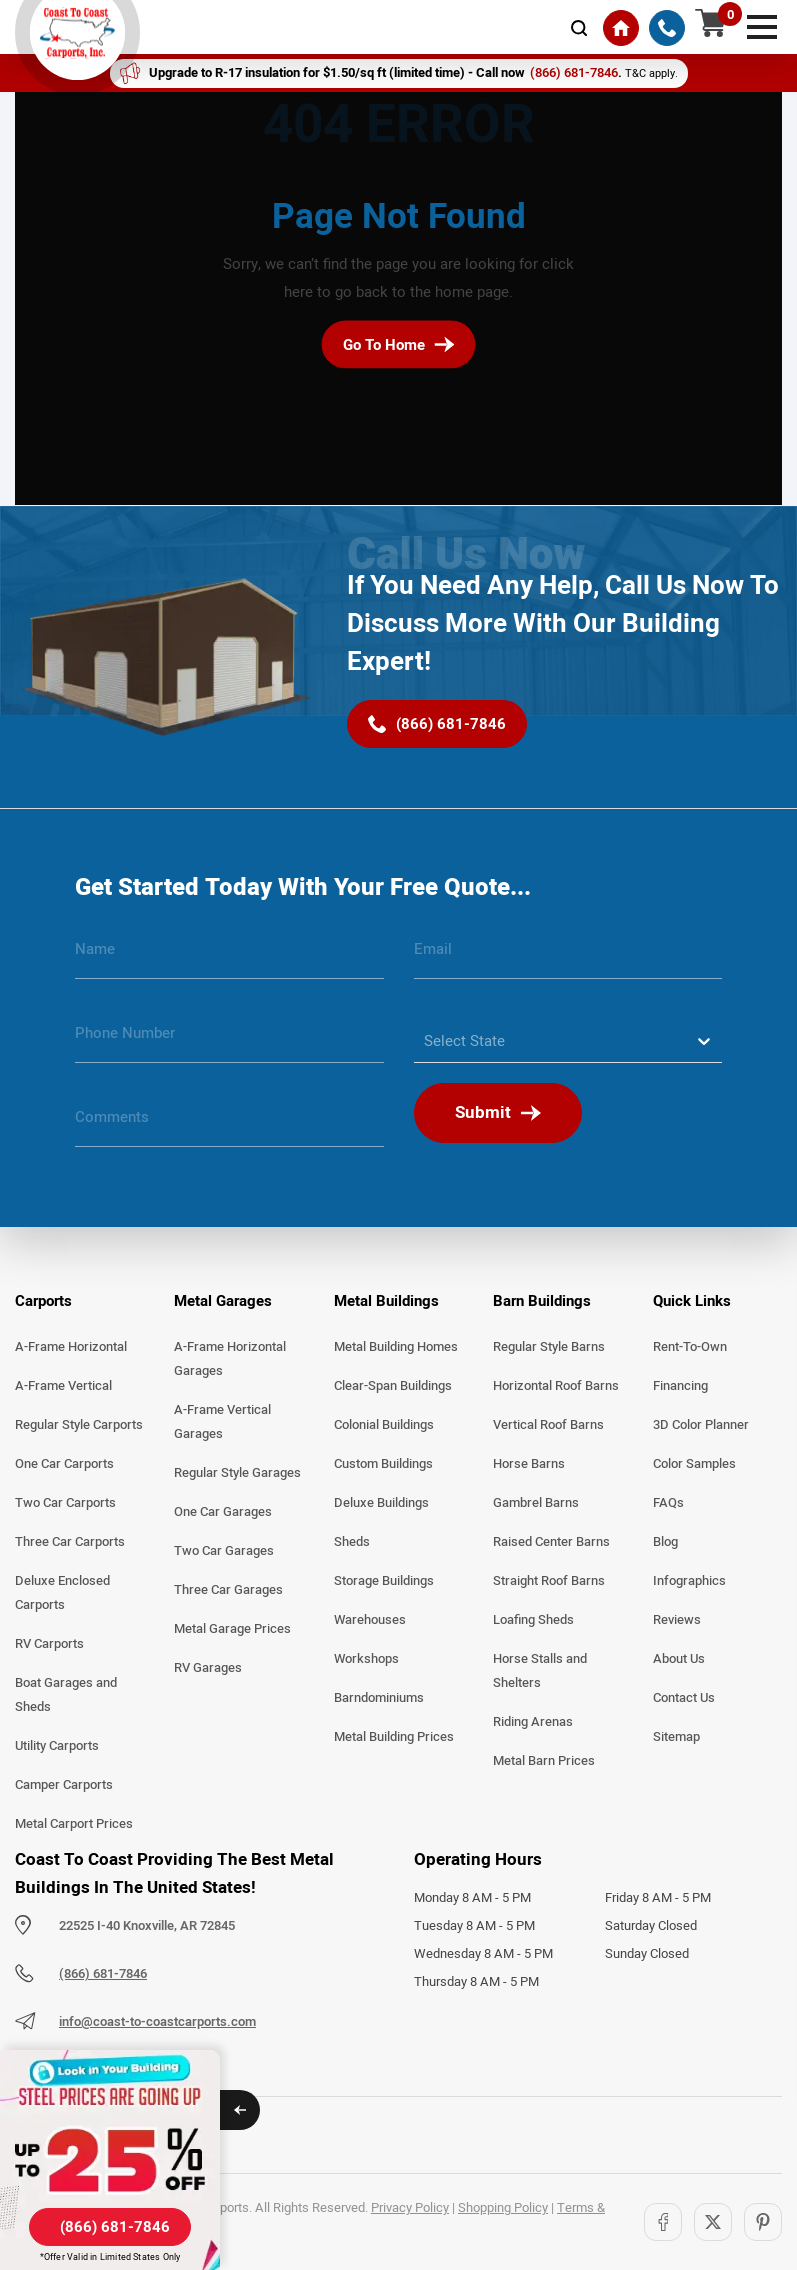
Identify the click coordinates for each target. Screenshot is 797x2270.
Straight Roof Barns (549, 1581)
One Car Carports (64, 1464)
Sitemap (676, 1737)
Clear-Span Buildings (393, 1386)
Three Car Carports (70, 1542)
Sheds (352, 1542)
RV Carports (49, 1644)
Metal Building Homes (396, 1347)
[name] (229, 957)
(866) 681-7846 (103, 1974)
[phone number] (229, 1041)
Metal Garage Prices (232, 1629)
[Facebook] (663, 2222)
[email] (568, 957)
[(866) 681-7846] (667, 28)
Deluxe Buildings (381, 1503)
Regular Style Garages (237, 1473)
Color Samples (694, 1464)
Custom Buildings (383, 1464)
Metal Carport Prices (74, 1824)
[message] (229, 1125)
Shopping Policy (503, 2208)
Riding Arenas (533, 1722)
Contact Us (684, 1698)
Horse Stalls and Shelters (540, 1671)
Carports (43, 1301)
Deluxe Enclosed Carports (62, 1593)
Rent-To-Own (690, 1347)
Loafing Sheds (533, 1620)
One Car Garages (223, 1512)
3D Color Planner (701, 1425)
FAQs (668, 1503)
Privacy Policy (410, 2208)
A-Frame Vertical (63, 1386)
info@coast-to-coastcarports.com (157, 2022)
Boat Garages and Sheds (66, 1695)
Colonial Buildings (384, 1425)
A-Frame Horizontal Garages (230, 1359)
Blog (665, 1542)
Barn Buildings (542, 1301)
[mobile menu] (762, 25)
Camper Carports (64, 1785)
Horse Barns (529, 1464)
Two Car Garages (224, 1551)
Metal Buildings (386, 1301)
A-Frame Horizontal (71, 1347)
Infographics (689, 1581)
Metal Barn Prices (544, 1761)
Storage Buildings (384, 1581)
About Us (679, 1659)
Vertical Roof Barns (548, 1425)
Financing (680, 1386)
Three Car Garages (228, 1590)
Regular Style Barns (549, 1347)
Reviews (677, 1620)
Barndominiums (379, 1698)
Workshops (366, 1659)
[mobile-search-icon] (579, 28)
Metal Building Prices (394, 1737)
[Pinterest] (763, 2222)
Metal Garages (223, 1301)
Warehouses (370, 1620)
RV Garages (208, 1668)
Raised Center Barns (551, 1542)
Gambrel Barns (536, 1503)
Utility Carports (57, 1746)
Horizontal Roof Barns (556, 1386)
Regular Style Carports (79, 1425)
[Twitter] (713, 2222)
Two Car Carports (65, 1503)
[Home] (621, 28)
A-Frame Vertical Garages (222, 1422)
